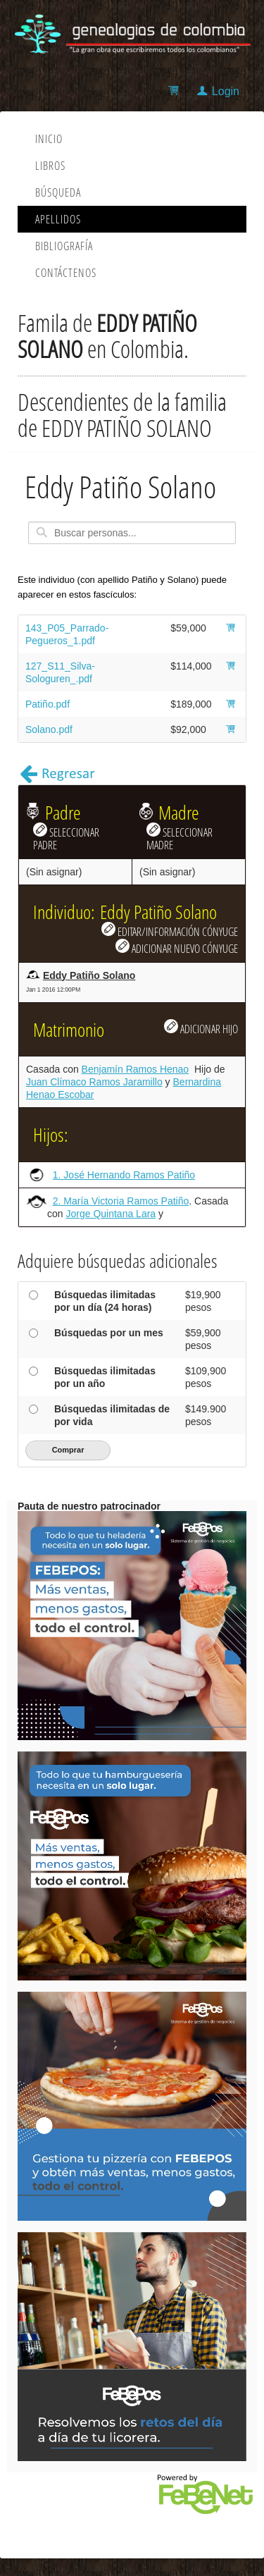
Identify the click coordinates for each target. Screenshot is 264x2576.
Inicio (49, 139)
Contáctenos (65, 273)
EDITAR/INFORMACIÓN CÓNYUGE (169, 930)
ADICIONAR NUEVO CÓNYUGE (176, 947)
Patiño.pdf (47, 704)
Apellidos (58, 219)
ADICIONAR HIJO (201, 1027)
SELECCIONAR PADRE (66, 836)
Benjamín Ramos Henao (135, 1069)
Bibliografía (64, 246)
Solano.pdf (49, 729)
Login (225, 91)
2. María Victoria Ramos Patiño (121, 1201)
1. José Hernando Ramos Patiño (124, 1175)
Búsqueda (58, 192)
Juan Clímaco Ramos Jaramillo (94, 1081)
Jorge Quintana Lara (110, 1213)
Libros (50, 165)
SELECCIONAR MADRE (179, 836)
